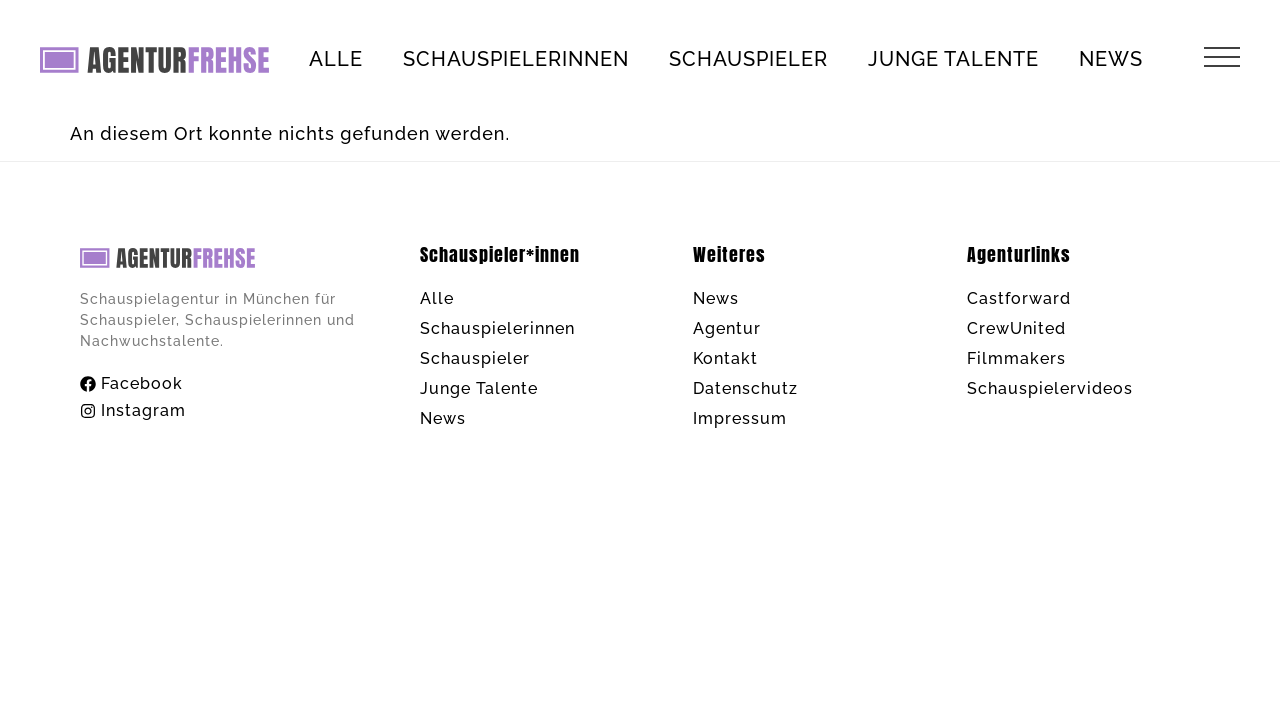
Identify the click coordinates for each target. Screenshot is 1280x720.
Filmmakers (1016, 358)
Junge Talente (953, 59)
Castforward (1019, 298)
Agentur (727, 328)
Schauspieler (748, 59)
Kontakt (725, 358)
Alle (336, 59)
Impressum (740, 418)
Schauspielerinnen (516, 59)
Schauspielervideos (1050, 388)
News (1111, 59)
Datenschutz (745, 388)
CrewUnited (1016, 328)
